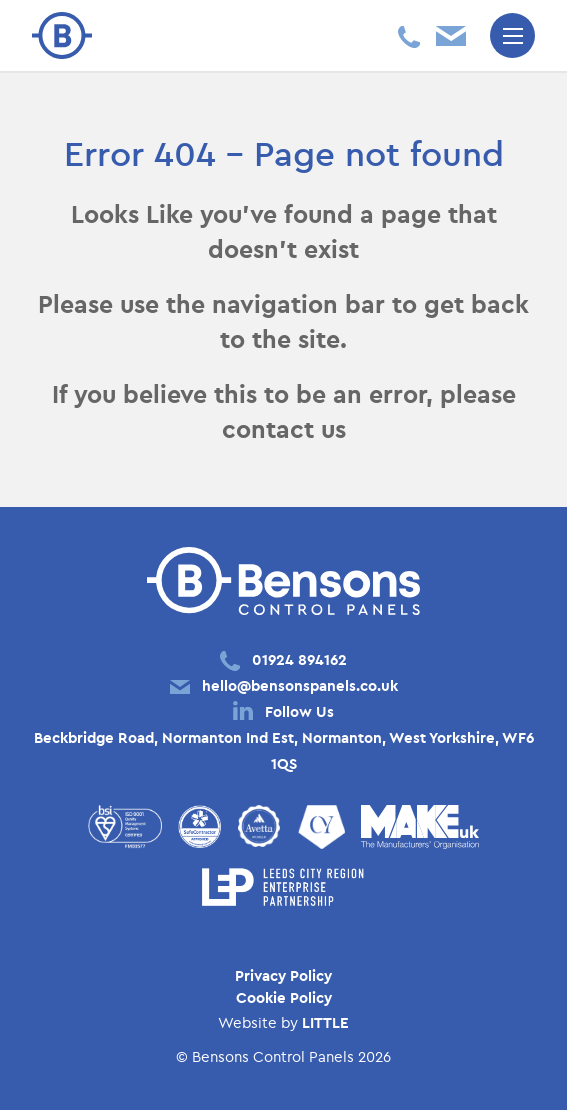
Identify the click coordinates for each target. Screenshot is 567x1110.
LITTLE (325, 1022)
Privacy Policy (283, 975)
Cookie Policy (284, 997)
